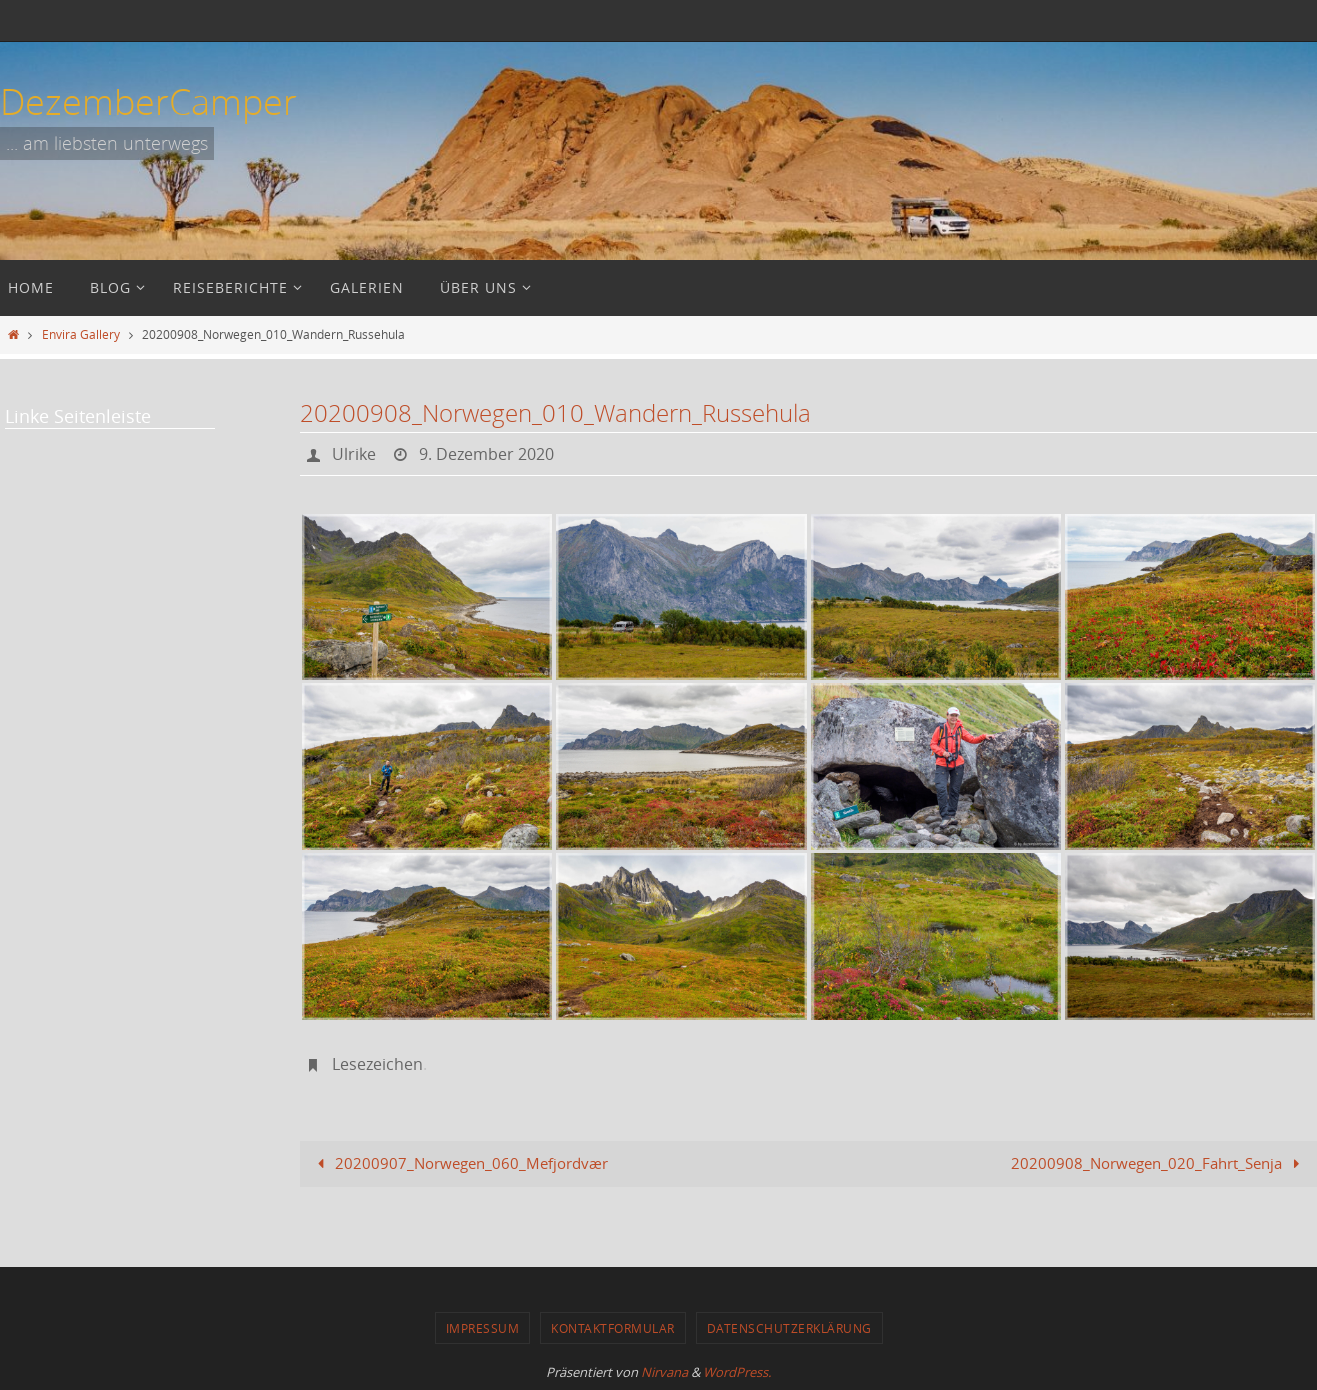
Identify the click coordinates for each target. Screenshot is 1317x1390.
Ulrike (354, 454)
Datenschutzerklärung (789, 1328)
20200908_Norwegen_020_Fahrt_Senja (1159, 1163)
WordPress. (737, 1372)
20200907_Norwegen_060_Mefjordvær (459, 1163)
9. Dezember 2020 (486, 454)
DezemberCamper (148, 101)
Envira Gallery (81, 334)
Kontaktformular (613, 1328)
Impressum (483, 1328)
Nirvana (664, 1372)
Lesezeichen (377, 1064)
